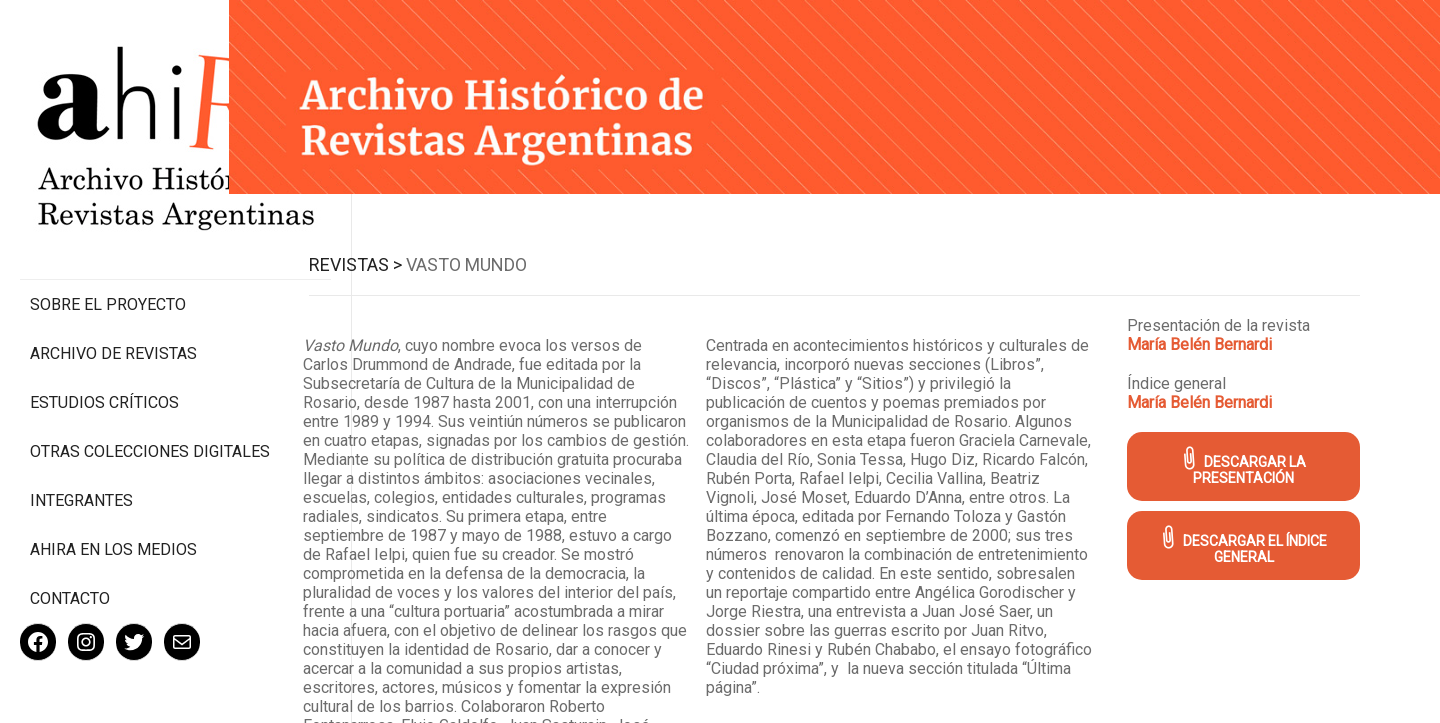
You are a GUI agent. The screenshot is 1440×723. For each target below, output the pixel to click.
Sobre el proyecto (108, 220)
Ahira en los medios (113, 484)
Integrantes (81, 435)
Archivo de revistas (113, 269)
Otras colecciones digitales (109, 377)
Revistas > (376, 261)
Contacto (70, 533)
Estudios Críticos (104, 318)
